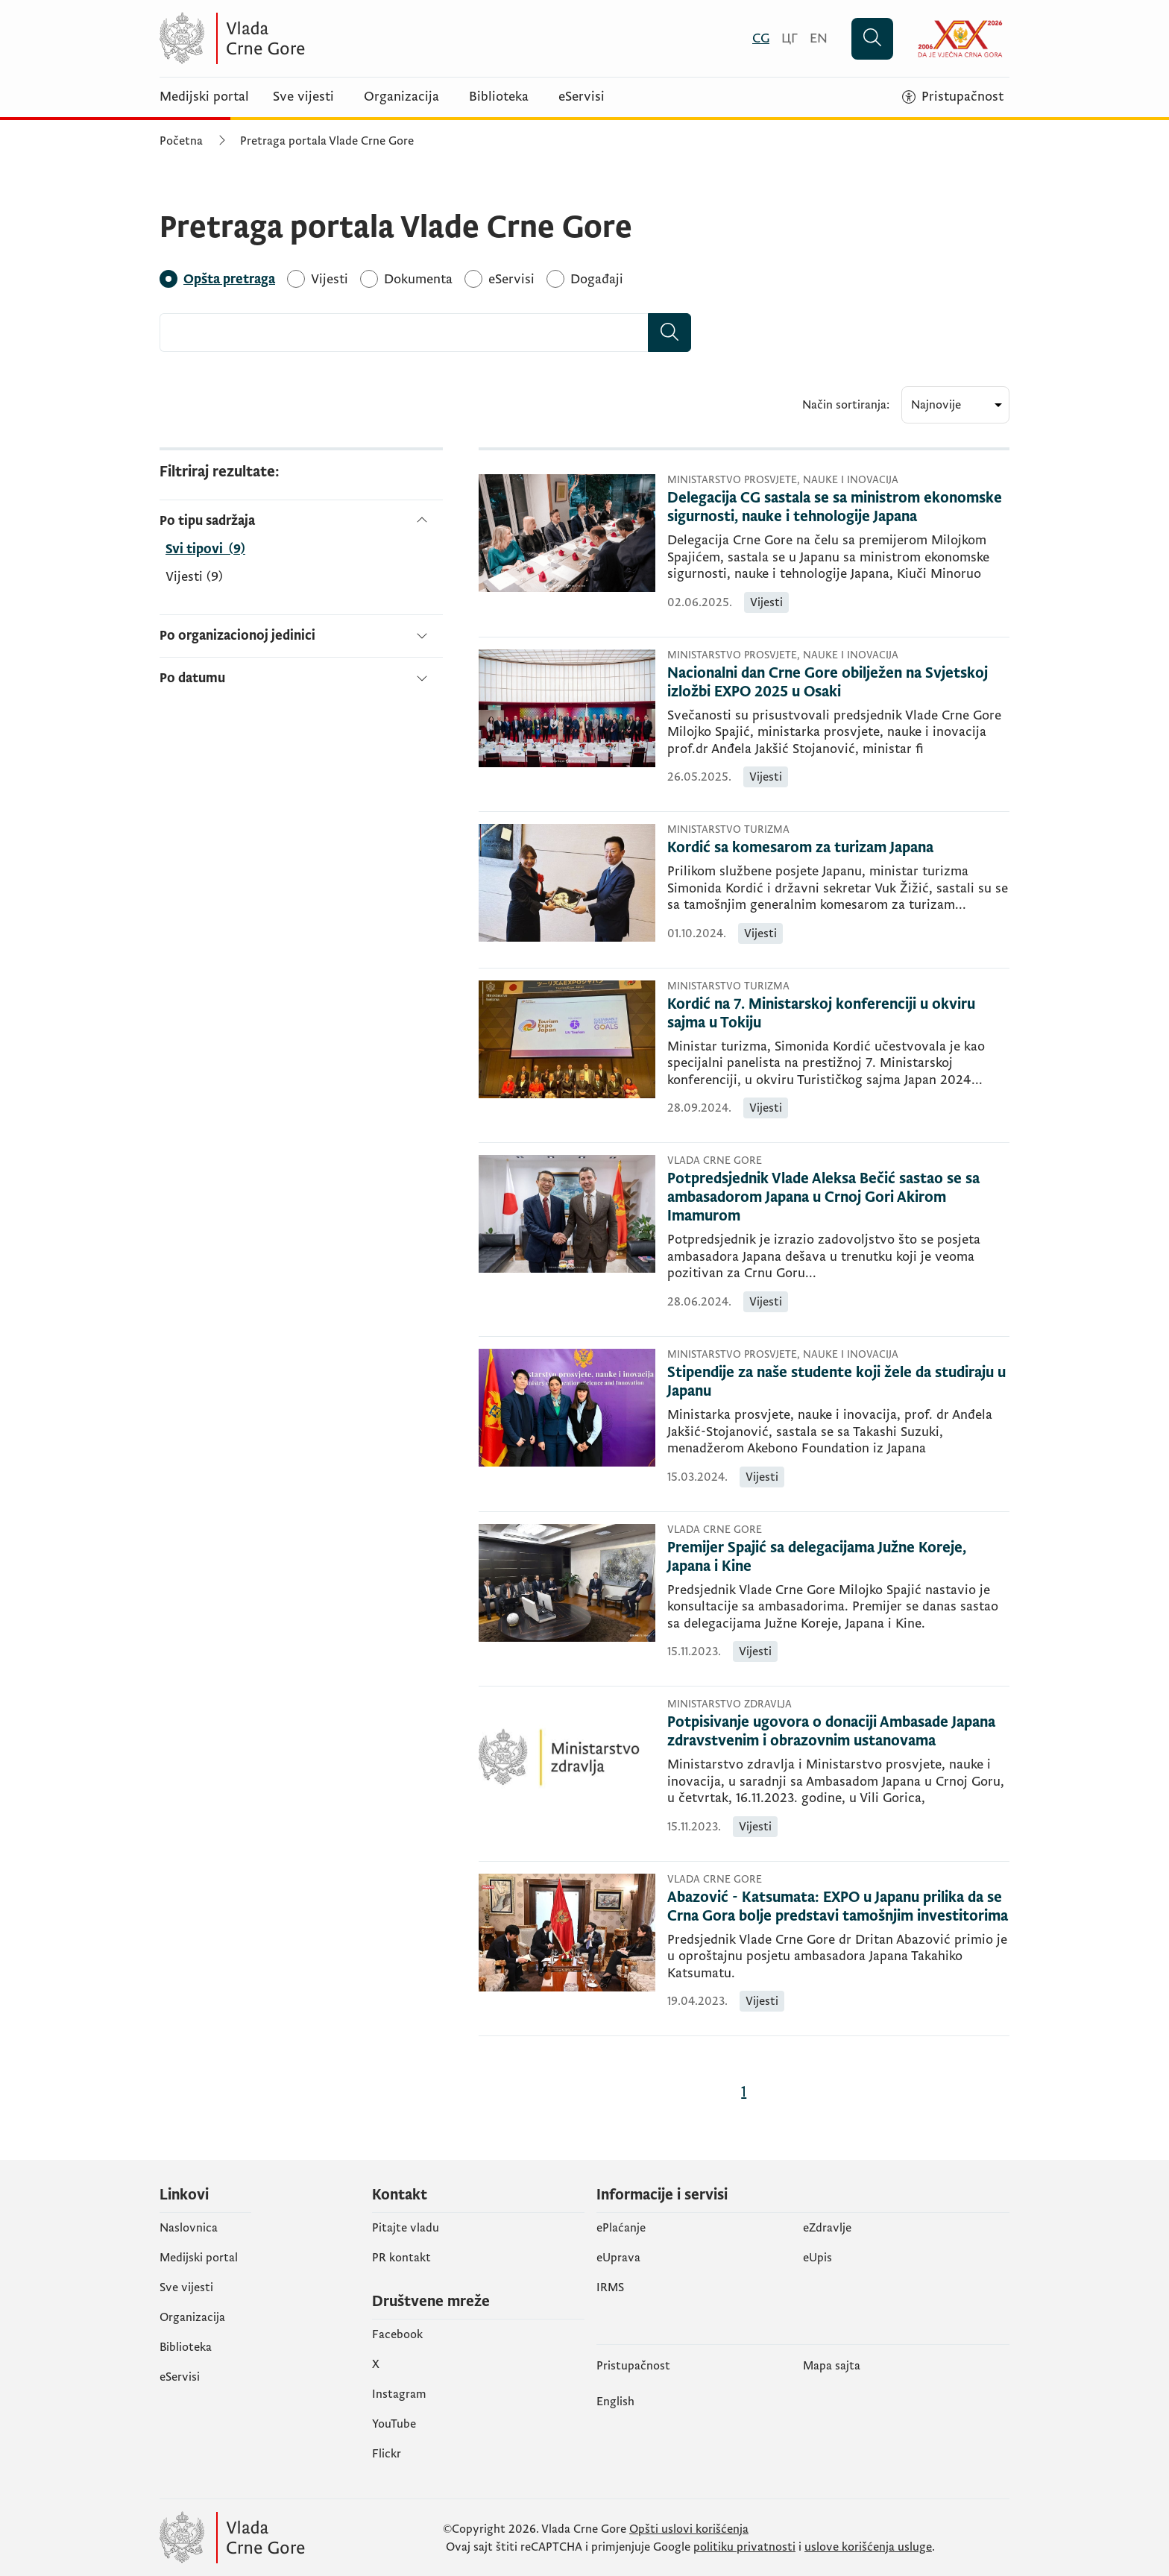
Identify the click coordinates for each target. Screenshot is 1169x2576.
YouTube (394, 2423)
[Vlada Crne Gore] (305, 38)
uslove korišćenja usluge (868, 2546)
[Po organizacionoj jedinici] (301, 635)
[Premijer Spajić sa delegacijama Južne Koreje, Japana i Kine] (838, 1557)
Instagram (399, 2394)
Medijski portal (204, 96)
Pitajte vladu (405, 2227)
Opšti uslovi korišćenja (689, 2529)
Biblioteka (499, 96)
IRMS (610, 2287)
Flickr (386, 2453)
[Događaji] (596, 279)
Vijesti (194, 577)
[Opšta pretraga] (229, 279)
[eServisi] (511, 279)
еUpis (817, 2257)
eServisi (581, 96)
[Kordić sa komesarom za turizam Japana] (838, 848)
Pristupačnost (633, 2365)
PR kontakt (401, 2257)
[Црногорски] (789, 38)
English (615, 2401)
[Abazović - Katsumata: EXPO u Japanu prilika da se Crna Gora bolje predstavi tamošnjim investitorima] (838, 1907)
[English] (819, 38)
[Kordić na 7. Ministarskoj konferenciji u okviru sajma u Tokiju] (838, 1014)
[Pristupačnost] (952, 97)
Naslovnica (189, 2227)
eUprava (618, 2257)
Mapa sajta (831, 2365)
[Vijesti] (329, 279)
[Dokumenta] (418, 279)
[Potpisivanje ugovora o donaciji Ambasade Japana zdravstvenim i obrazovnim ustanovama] (838, 1732)
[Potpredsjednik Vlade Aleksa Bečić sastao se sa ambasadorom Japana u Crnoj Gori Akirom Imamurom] (838, 1198)
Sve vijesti (303, 96)
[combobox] (404, 332)
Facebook (397, 2334)
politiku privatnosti (744, 2546)
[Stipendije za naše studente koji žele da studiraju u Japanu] (838, 1382)
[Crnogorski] (760, 38)
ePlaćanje (621, 2227)
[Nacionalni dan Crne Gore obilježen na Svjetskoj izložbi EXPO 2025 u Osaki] (838, 683)
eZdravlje (827, 2227)
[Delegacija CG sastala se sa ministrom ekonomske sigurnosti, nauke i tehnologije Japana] (838, 507)
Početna (181, 140)
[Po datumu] (301, 672)
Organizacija (401, 96)
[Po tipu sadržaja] (301, 521)
